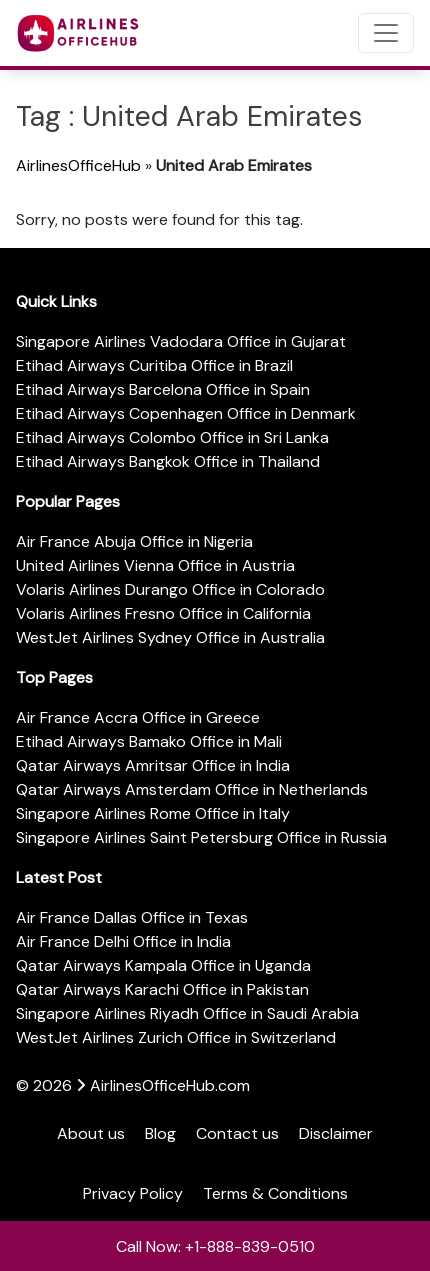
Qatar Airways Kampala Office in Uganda (163, 965)
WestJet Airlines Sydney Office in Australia (170, 637)
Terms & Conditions (275, 1193)
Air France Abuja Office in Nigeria (134, 541)
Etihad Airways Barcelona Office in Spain (163, 389)
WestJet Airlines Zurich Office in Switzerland (176, 1037)
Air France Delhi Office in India (123, 941)
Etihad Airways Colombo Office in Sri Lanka (172, 437)
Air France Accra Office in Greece (138, 717)
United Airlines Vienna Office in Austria (155, 565)
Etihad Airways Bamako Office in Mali (149, 741)
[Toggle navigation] (386, 33)
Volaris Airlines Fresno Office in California (163, 613)
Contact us (237, 1133)
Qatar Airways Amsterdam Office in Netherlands (192, 789)
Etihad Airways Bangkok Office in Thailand (168, 461)
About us (91, 1133)
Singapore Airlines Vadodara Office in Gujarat (181, 341)
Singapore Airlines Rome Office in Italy (153, 813)
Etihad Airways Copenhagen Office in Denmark (186, 413)
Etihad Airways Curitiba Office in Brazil (154, 365)
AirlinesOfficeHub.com (170, 1085)
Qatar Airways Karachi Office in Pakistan (162, 989)
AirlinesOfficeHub (78, 165)
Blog (160, 1133)
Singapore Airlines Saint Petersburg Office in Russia (201, 837)
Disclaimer (336, 1133)
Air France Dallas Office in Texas (132, 917)
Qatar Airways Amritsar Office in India (153, 765)
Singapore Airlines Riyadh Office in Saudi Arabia (187, 1013)
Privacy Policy (133, 1193)
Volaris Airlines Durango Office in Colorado (170, 589)
